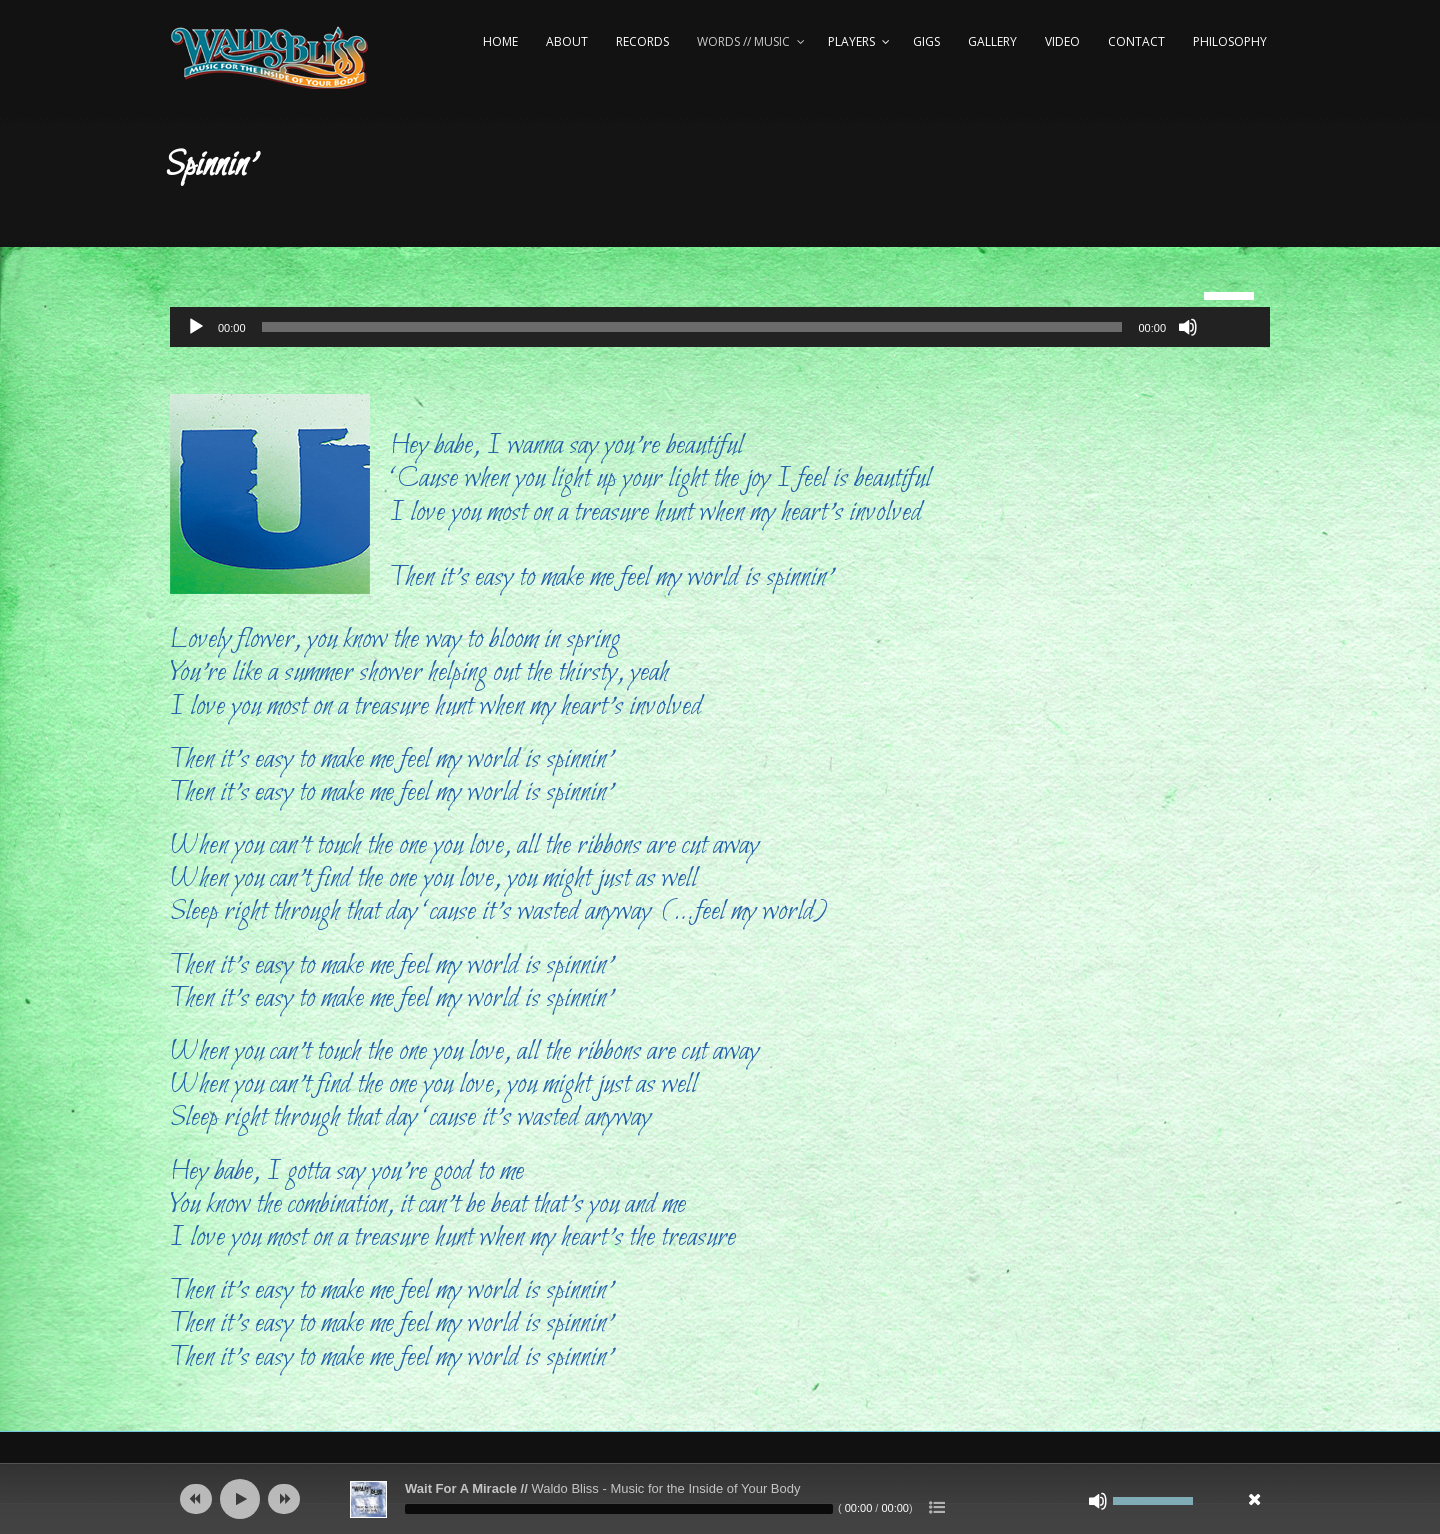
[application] (720, 327)
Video (1062, 41)
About (567, 41)
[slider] (692, 327)
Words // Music (743, 41)
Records (642, 41)
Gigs (926, 41)
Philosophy (1230, 41)
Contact (1136, 41)
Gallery (992, 41)
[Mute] (1188, 327)
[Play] (196, 327)
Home (500, 41)
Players (851, 41)
